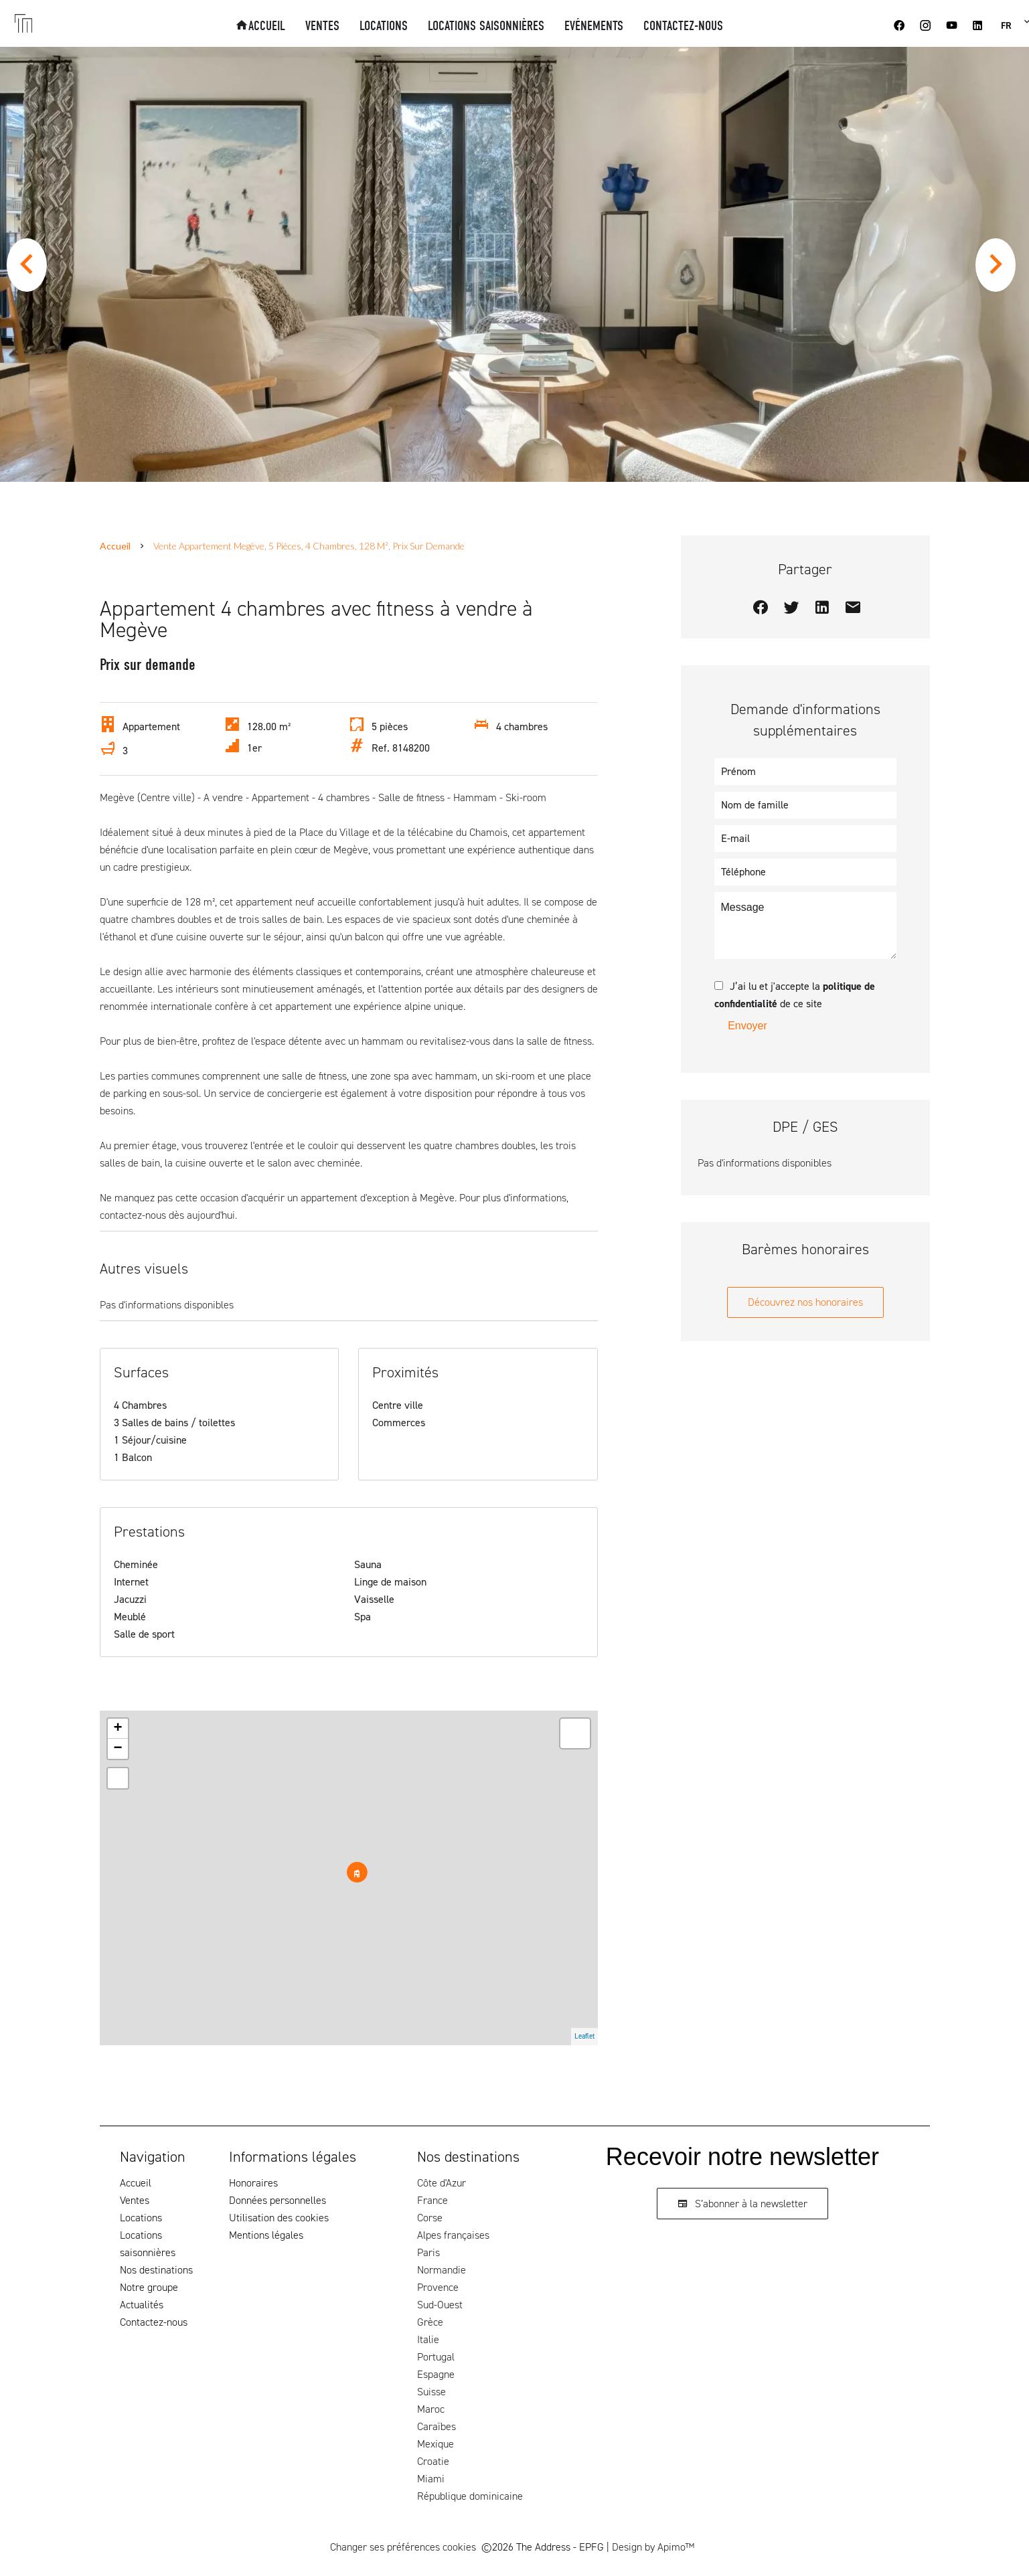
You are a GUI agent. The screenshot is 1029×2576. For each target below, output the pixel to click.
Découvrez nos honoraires (805, 1302)
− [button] (117, 1749)
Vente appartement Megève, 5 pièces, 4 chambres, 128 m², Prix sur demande (309, 545)
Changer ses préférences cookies (403, 2547)
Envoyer (747, 1025)
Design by (653, 2547)
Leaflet (584, 2036)
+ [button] (117, 1729)
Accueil (115, 545)
